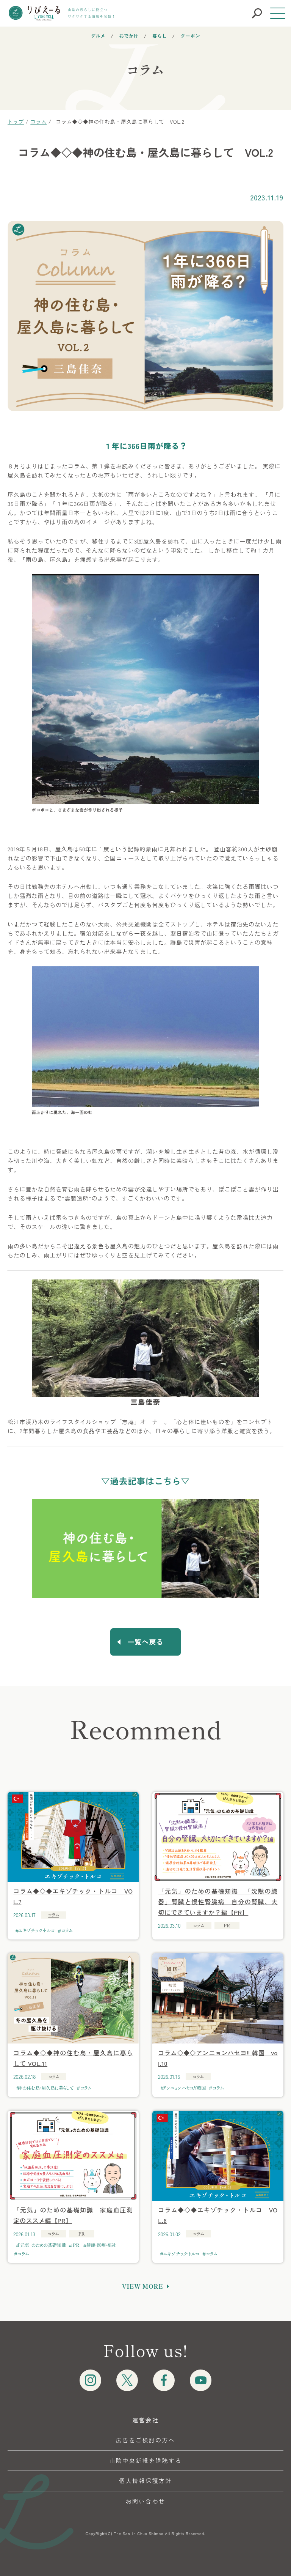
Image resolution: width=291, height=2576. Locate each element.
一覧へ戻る (145, 1641)
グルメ (98, 35)
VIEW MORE (142, 2286)
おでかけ (129, 35)
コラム (53, 1914)
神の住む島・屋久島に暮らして (46, 2088)
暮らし (159, 35)
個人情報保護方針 (145, 2481)
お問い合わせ (145, 2501)
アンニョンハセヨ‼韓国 (184, 2088)
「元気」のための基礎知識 (42, 2245)
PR (76, 2245)
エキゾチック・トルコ (36, 1930)
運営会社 (145, 2420)
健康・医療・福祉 (101, 2245)
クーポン (190, 35)
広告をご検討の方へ (145, 2440)
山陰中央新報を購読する (145, 2460)
